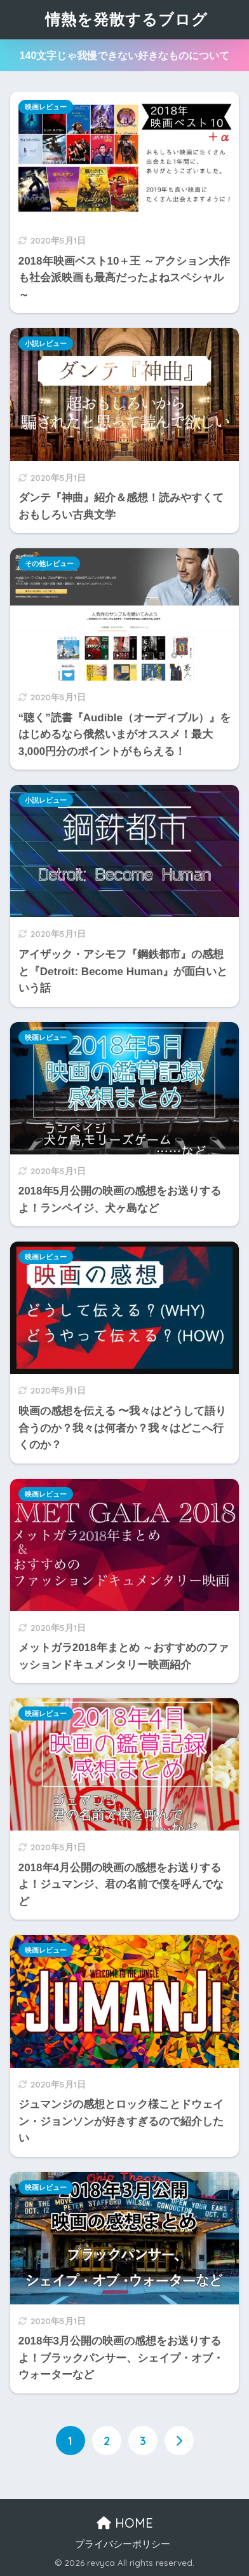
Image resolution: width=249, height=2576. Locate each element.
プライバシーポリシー (122, 2544)
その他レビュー (49, 563)
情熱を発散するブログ (126, 19)
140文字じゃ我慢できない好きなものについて (125, 55)
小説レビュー (46, 343)
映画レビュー (46, 106)
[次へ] (179, 2440)
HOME (125, 2523)
